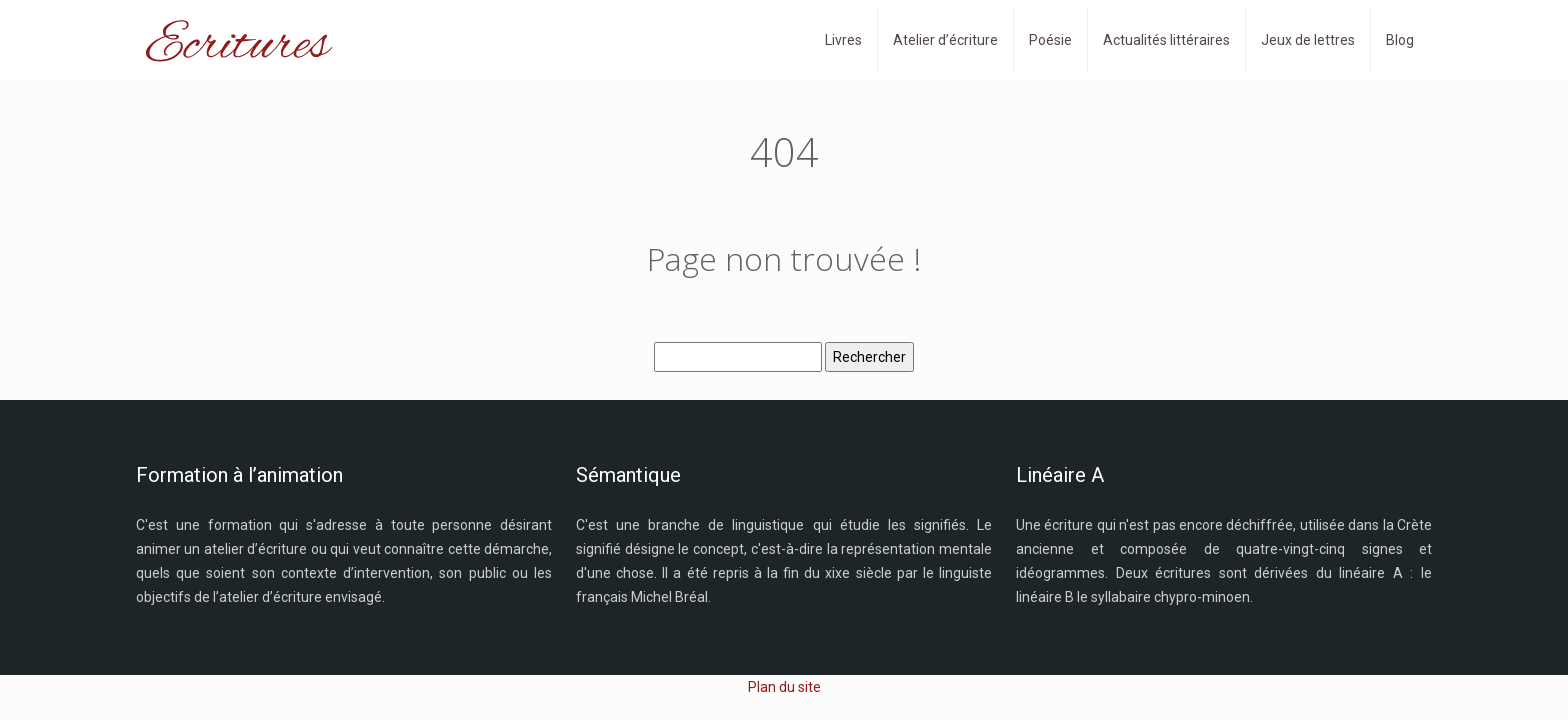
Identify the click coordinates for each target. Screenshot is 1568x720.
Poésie (1050, 40)
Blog (1400, 40)
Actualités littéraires (1166, 40)
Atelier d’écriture (945, 40)
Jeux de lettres (1308, 40)
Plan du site (784, 687)
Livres (843, 40)
